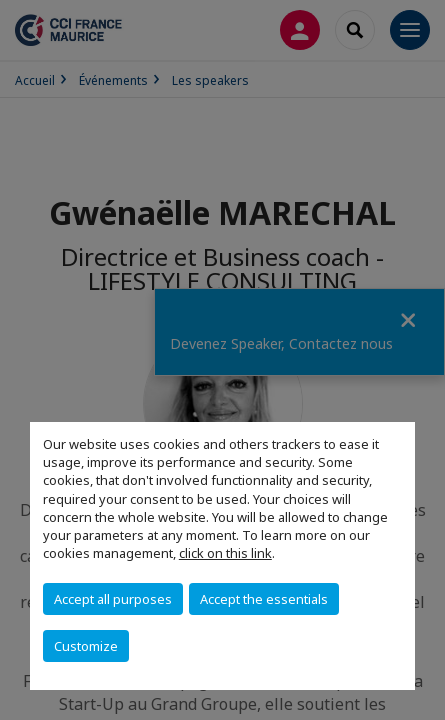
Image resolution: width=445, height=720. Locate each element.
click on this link (225, 553)
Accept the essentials (264, 599)
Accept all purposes (113, 599)
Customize (86, 646)
